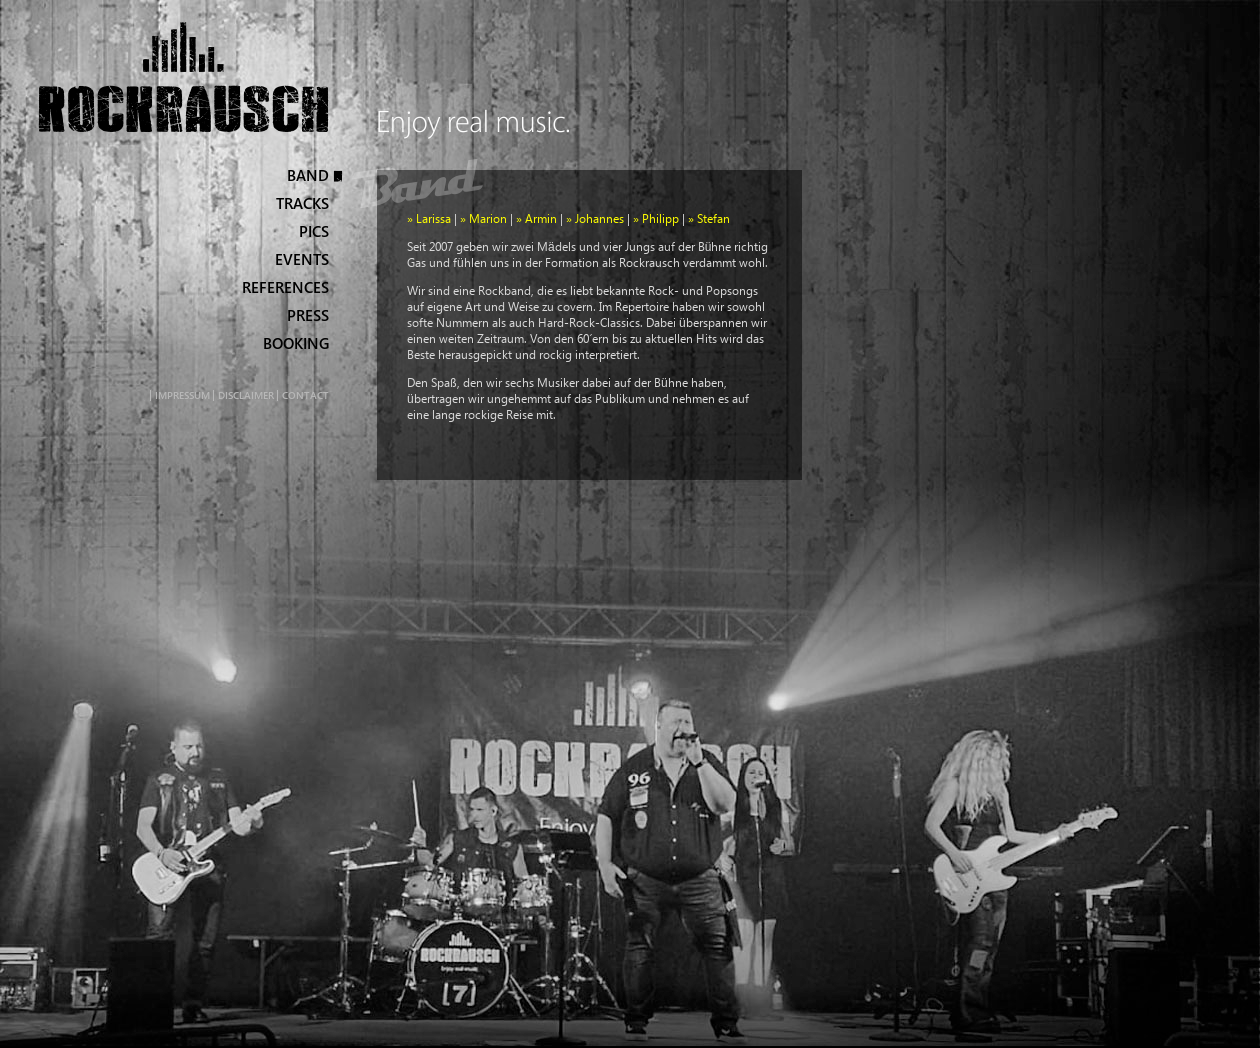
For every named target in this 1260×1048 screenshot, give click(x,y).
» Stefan (709, 218)
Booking (296, 343)
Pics (314, 231)
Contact (305, 395)
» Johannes (595, 218)
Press (308, 315)
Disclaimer (246, 395)
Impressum (182, 395)
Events (302, 259)
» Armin (536, 218)
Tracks (302, 203)
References (285, 287)
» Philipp (656, 218)
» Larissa (429, 218)
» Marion (483, 218)
